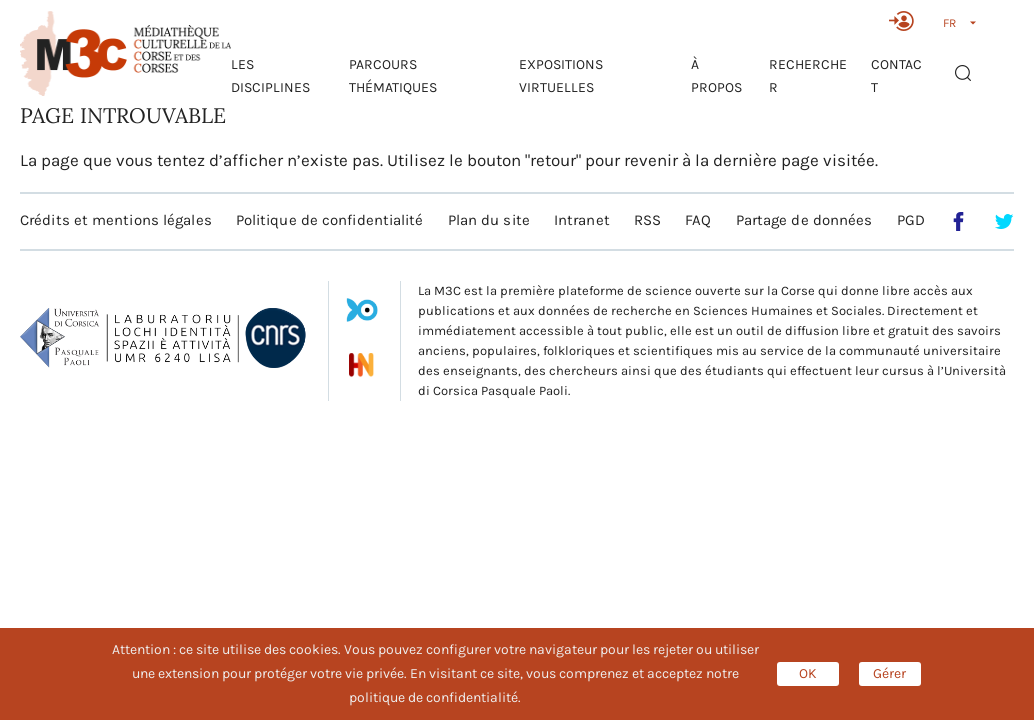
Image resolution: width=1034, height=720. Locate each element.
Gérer (889, 673)
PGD (911, 220)
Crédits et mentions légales (116, 220)
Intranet (582, 220)
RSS (647, 220)
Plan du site (489, 220)
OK (808, 673)
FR (949, 23)
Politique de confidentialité (330, 220)
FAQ (698, 220)
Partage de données (804, 220)
